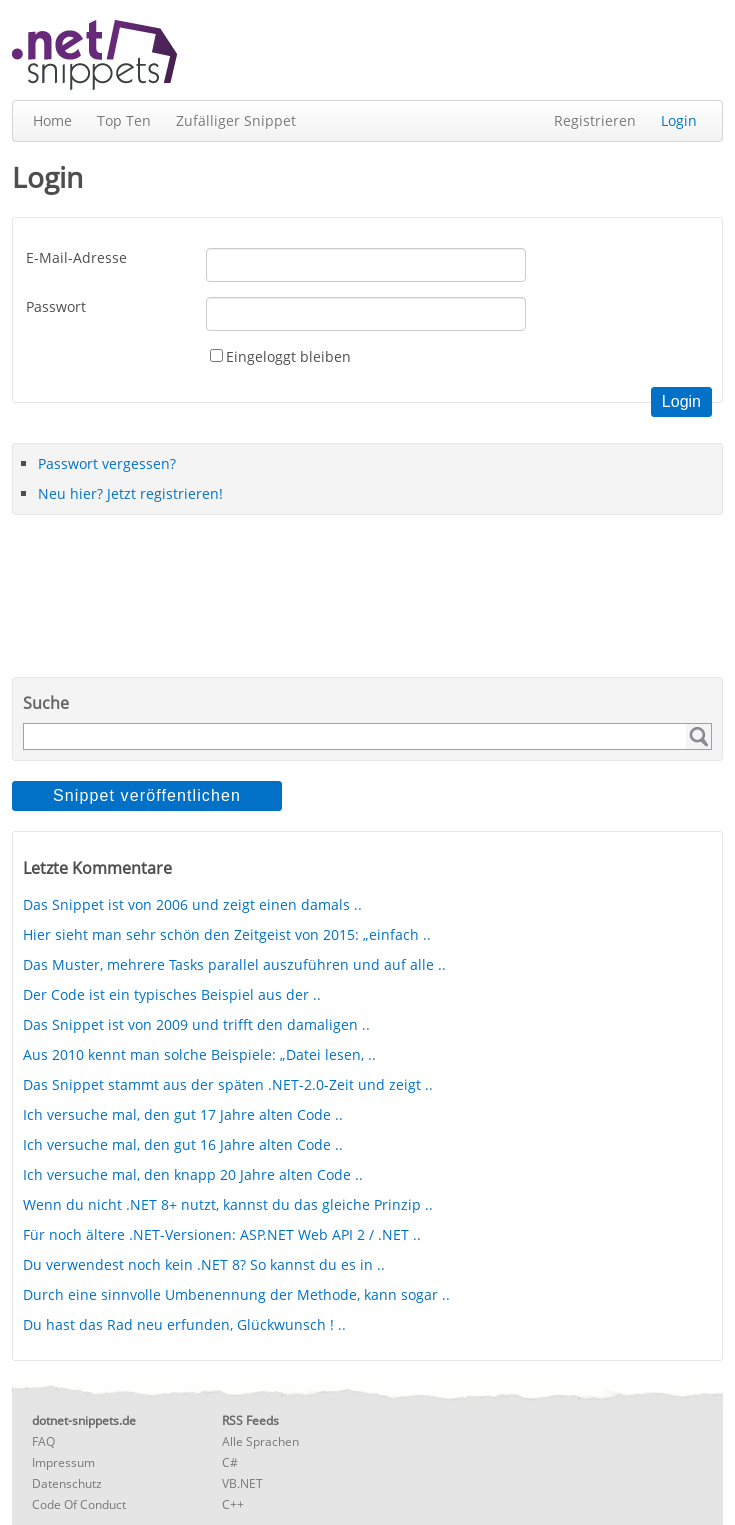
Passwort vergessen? (107, 463)
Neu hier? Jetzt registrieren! (130, 493)
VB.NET (242, 1483)
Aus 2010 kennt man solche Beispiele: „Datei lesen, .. (199, 1054)
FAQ (43, 1441)
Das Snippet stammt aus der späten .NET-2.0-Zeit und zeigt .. (228, 1084)
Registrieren (595, 120)
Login (679, 120)
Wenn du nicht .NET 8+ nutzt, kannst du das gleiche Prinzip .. (228, 1204)
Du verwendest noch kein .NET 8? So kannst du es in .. (204, 1264)
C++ (233, 1504)
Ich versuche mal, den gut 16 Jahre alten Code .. (183, 1144)
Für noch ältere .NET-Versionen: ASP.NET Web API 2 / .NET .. (222, 1234)
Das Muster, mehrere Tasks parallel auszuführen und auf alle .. (234, 964)
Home (52, 120)
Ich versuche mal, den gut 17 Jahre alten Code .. (183, 1114)
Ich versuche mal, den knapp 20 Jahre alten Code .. (193, 1174)
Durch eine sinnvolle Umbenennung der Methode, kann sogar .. (236, 1294)
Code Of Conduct (79, 1504)
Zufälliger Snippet (236, 120)
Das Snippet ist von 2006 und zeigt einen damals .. (192, 904)
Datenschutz (67, 1483)
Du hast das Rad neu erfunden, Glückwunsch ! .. (184, 1324)
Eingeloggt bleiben (288, 356)
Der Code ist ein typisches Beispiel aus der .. (172, 994)
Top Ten (124, 120)
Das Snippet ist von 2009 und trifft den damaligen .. (196, 1024)
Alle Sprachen (260, 1441)
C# (230, 1462)
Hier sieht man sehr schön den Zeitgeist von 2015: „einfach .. (227, 934)
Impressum (63, 1462)
